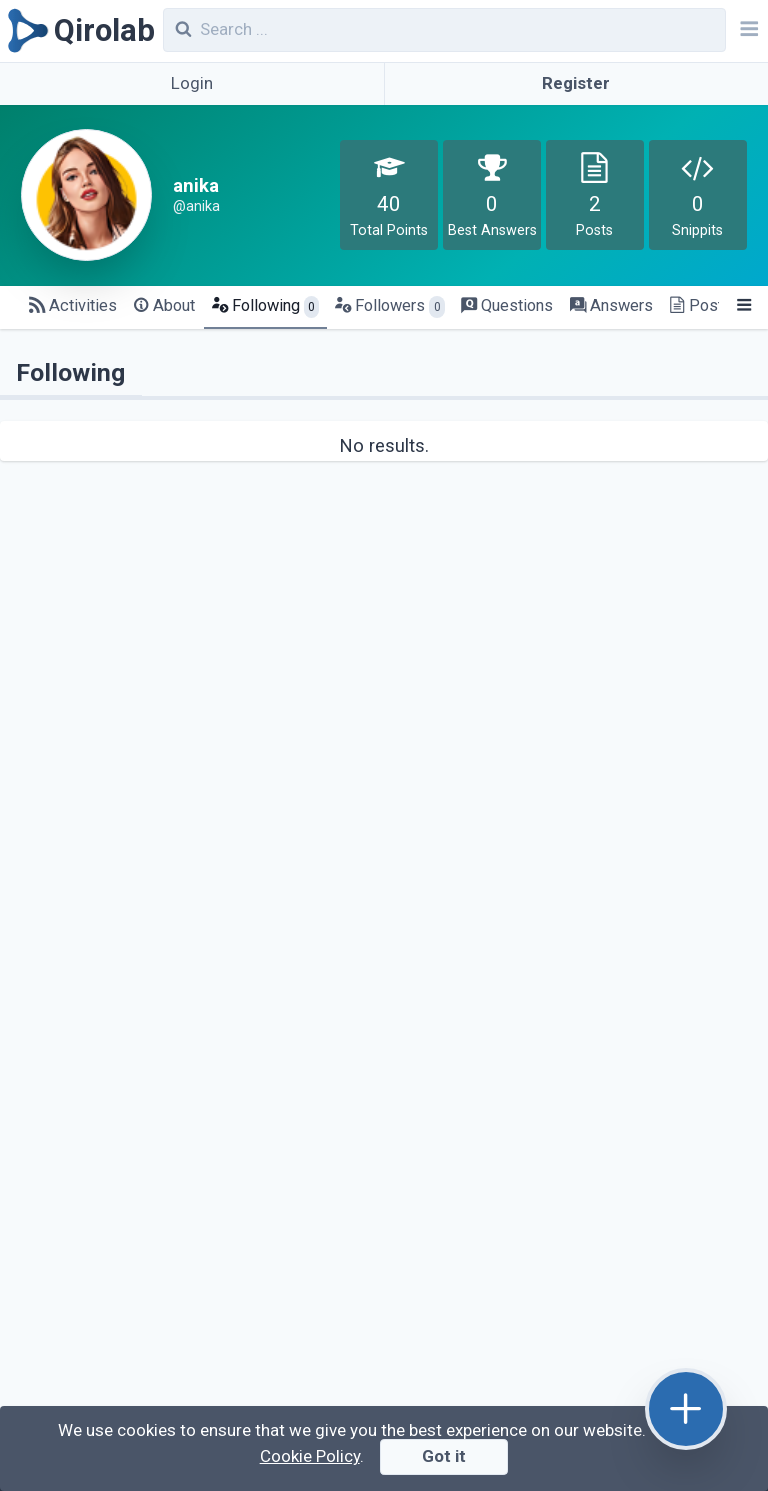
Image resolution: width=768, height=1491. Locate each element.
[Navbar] (747, 31)
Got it (444, 1456)
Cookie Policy (310, 1456)
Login (192, 83)
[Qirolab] (77, 31)
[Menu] (743, 306)
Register (576, 83)
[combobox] (445, 30)
